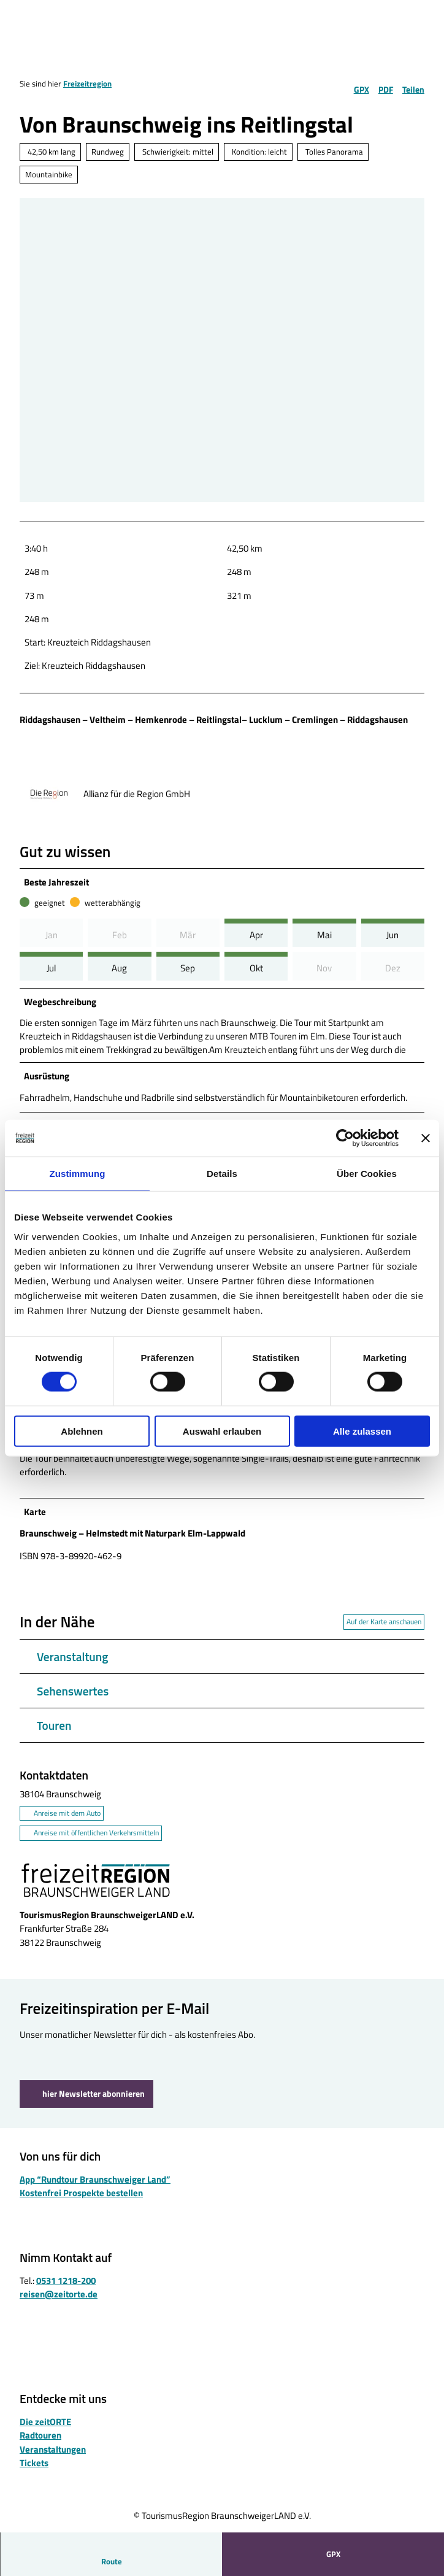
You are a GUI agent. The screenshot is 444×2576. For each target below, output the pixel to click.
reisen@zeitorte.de (59, 2304)
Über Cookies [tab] (367, 1173)
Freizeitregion (87, 83)
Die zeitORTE (45, 2431)
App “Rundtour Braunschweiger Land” (95, 2189)
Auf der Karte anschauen (383, 1631)
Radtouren (40, 2445)
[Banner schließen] (425, 1138)
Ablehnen (81, 1430)
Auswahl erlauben (222, 1430)
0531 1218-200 (66, 2290)
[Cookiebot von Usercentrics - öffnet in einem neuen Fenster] (345, 1138)
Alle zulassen (362, 1430)
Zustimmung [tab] (77, 1173)
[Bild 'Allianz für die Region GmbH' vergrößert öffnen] (49, 794)
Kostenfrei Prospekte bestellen (81, 2203)
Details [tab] (222, 1173)
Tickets (34, 2472)
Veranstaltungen (53, 2458)
